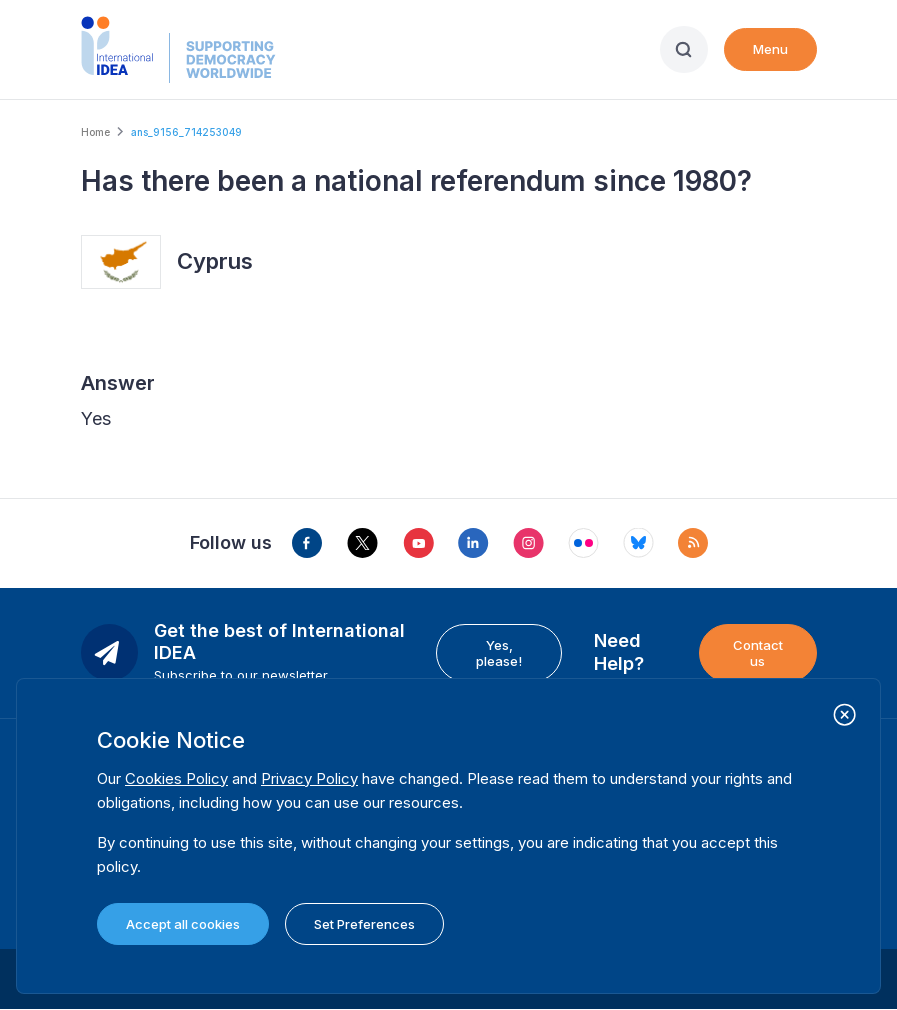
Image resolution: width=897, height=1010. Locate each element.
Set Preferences (364, 924)
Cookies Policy (176, 778)
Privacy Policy (309, 778)
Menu (770, 49)
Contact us (758, 653)
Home (95, 132)
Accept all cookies (183, 924)
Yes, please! (499, 653)
